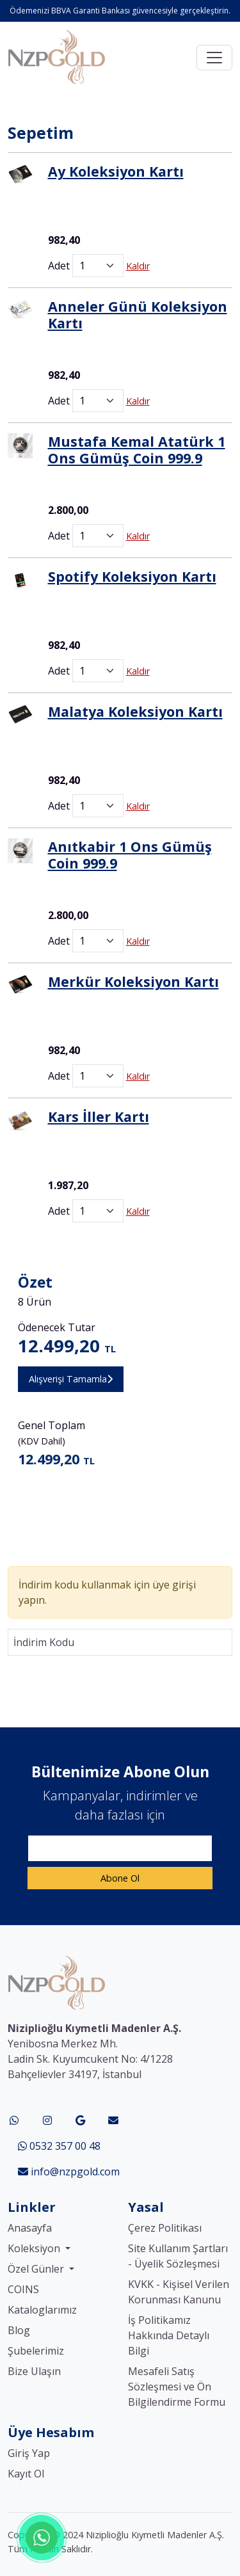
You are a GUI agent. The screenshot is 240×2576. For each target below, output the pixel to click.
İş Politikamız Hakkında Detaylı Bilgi (168, 2335)
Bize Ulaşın (34, 2371)
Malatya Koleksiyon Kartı (135, 711)
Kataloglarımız (42, 2310)
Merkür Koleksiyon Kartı (133, 981)
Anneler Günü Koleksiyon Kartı (137, 314)
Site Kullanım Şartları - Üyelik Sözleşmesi (178, 2256)
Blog (19, 2330)
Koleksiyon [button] (35, 2248)
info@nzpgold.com (69, 2171)
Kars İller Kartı (98, 1116)
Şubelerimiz (36, 2351)
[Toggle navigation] (214, 57)
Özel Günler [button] (37, 2269)
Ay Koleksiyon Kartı (116, 171)
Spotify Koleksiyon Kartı (132, 576)
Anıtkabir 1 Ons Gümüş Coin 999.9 (130, 854)
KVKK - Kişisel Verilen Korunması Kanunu (178, 2292)
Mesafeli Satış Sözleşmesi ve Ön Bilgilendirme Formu (176, 2386)
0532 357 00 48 (59, 2146)
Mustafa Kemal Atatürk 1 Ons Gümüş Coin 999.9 (136, 449)
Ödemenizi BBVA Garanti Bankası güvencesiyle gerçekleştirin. (120, 10)
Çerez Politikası (165, 2228)
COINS (23, 2289)
